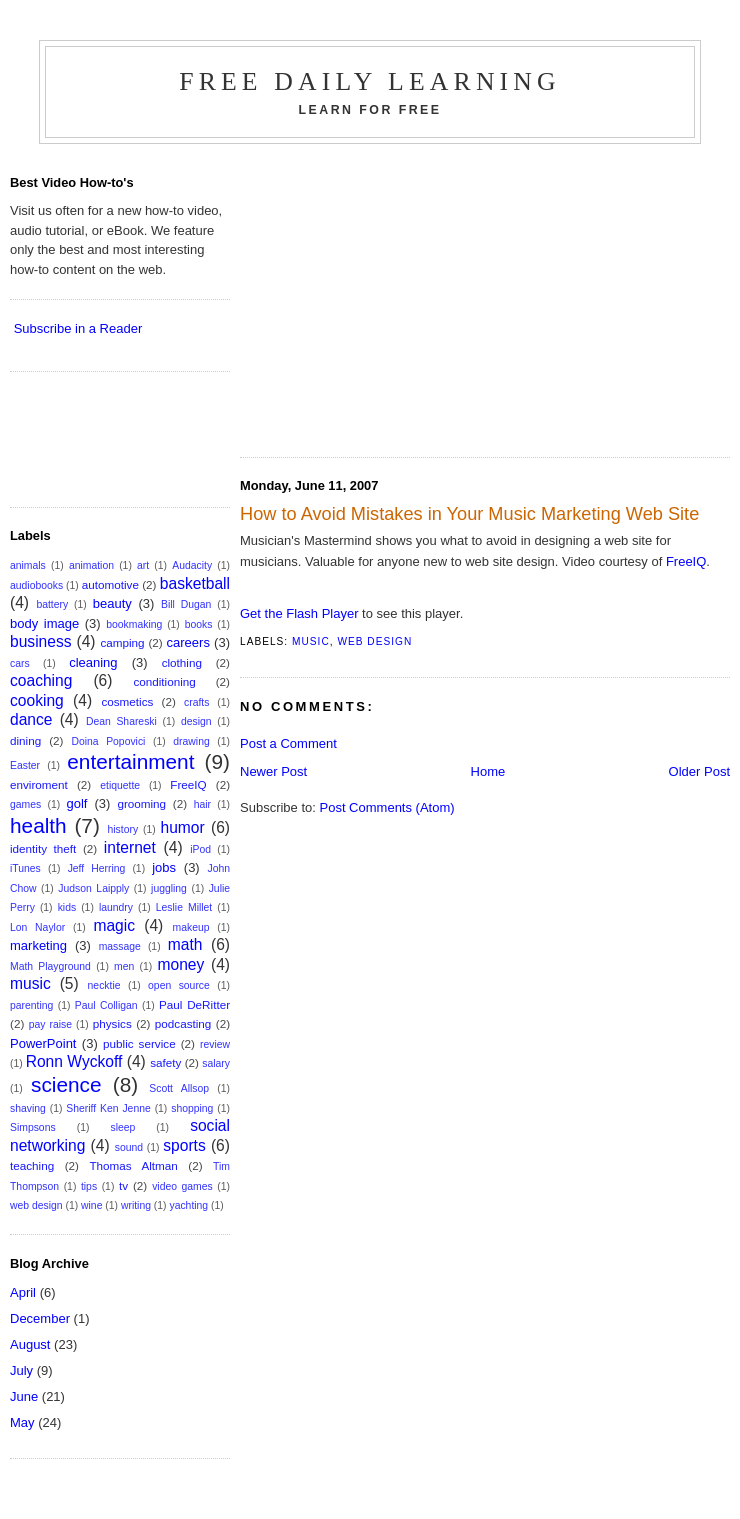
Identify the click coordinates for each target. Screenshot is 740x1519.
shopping (192, 1108)
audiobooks (36, 585)
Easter (25, 765)
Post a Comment (288, 743)
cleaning (93, 662)
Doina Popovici (108, 741)
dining (25, 740)
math (185, 944)
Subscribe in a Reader (78, 328)
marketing (38, 945)
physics (112, 1023)
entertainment (130, 761)
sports (184, 1145)
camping (122, 642)
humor (183, 827)
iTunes (25, 868)
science (66, 1084)
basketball (195, 583)
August (30, 1344)
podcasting (183, 1023)
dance (31, 719)
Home (488, 771)
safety (165, 1062)
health (38, 825)
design (196, 721)
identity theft (43, 848)
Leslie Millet (184, 907)
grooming (141, 803)
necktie (104, 985)
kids (67, 907)
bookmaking (134, 624)
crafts (196, 702)
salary (216, 1063)
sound (129, 1147)
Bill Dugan (186, 604)
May (22, 1422)
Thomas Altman (133, 1165)
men (124, 966)
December (40, 1318)
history (123, 829)
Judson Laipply (93, 888)
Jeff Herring (97, 868)
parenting (31, 1005)
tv (123, 1185)
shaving (28, 1108)
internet (130, 847)
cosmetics (127, 701)
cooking (37, 700)
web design (374, 641)
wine (91, 1205)
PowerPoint (43, 1043)
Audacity (192, 565)
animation (91, 565)
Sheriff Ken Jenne (108, 1108)
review (215, 1044)
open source (179, 985)
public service (139, 1043)
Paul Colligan (106, 1005)
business (41, 641)
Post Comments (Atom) (387, 807)
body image (44, 623)
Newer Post (273, 771)
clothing (182, 662)
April (23, 1292)
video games (182, 1186)
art (143, 565)
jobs (164, 867)
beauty (112, 603)
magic (114, 925)
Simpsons (33, 1127)
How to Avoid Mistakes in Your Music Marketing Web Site (469, 514)
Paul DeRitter (194, 1004)
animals (28, 565)
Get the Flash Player (299, 613)
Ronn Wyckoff (74, 1061)
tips (89, 1186)
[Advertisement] (408, 294)
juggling (169, 888)
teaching (32, 1165)
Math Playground (50, 966)
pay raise (50, 1024)
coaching (41, 680)
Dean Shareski (121, 721)
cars (20, 663)
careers (188, 642)
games (25, 804)
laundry (116, 907)
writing (136, 1205)
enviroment (39, 784)
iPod (200, 849)
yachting (188, 1205)
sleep (122, 1127)
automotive (110, 584)
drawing (191, 741)
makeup (191, 927)
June (24, 1396)
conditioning (164, 681)
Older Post (699, 771)
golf (76, 803)
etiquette (120, 785)
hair (202, 804)
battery (52, 604)
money (180, 964)
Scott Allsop (179, 1088)
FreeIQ (686, 561)
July (21, 1370)
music (311, 641)
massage (120, 946)
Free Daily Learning (370, 81)
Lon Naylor (37, 927)
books (199, 624)
